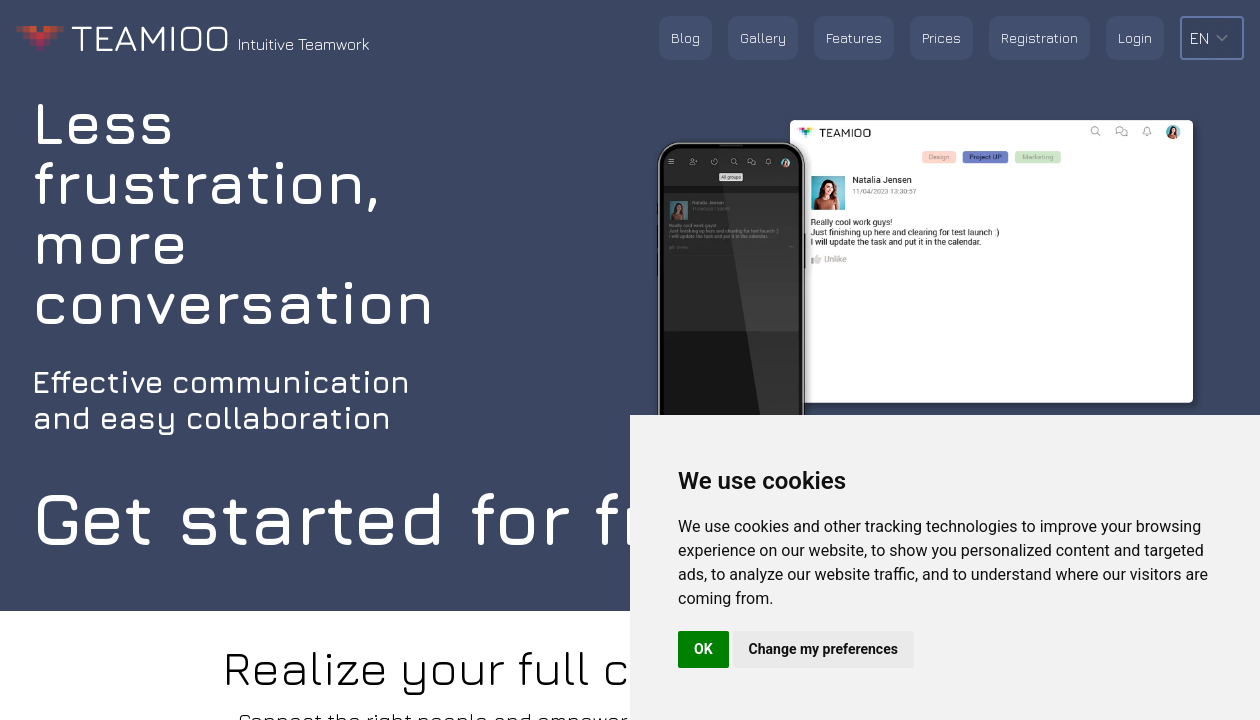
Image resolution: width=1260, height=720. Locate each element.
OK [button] (703, 649)
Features (854, 37)
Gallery (763, 37)
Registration (1039, 37)
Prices (941, 37)
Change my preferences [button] (823, 649)
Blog (685, 37)
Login (1135, 37)
